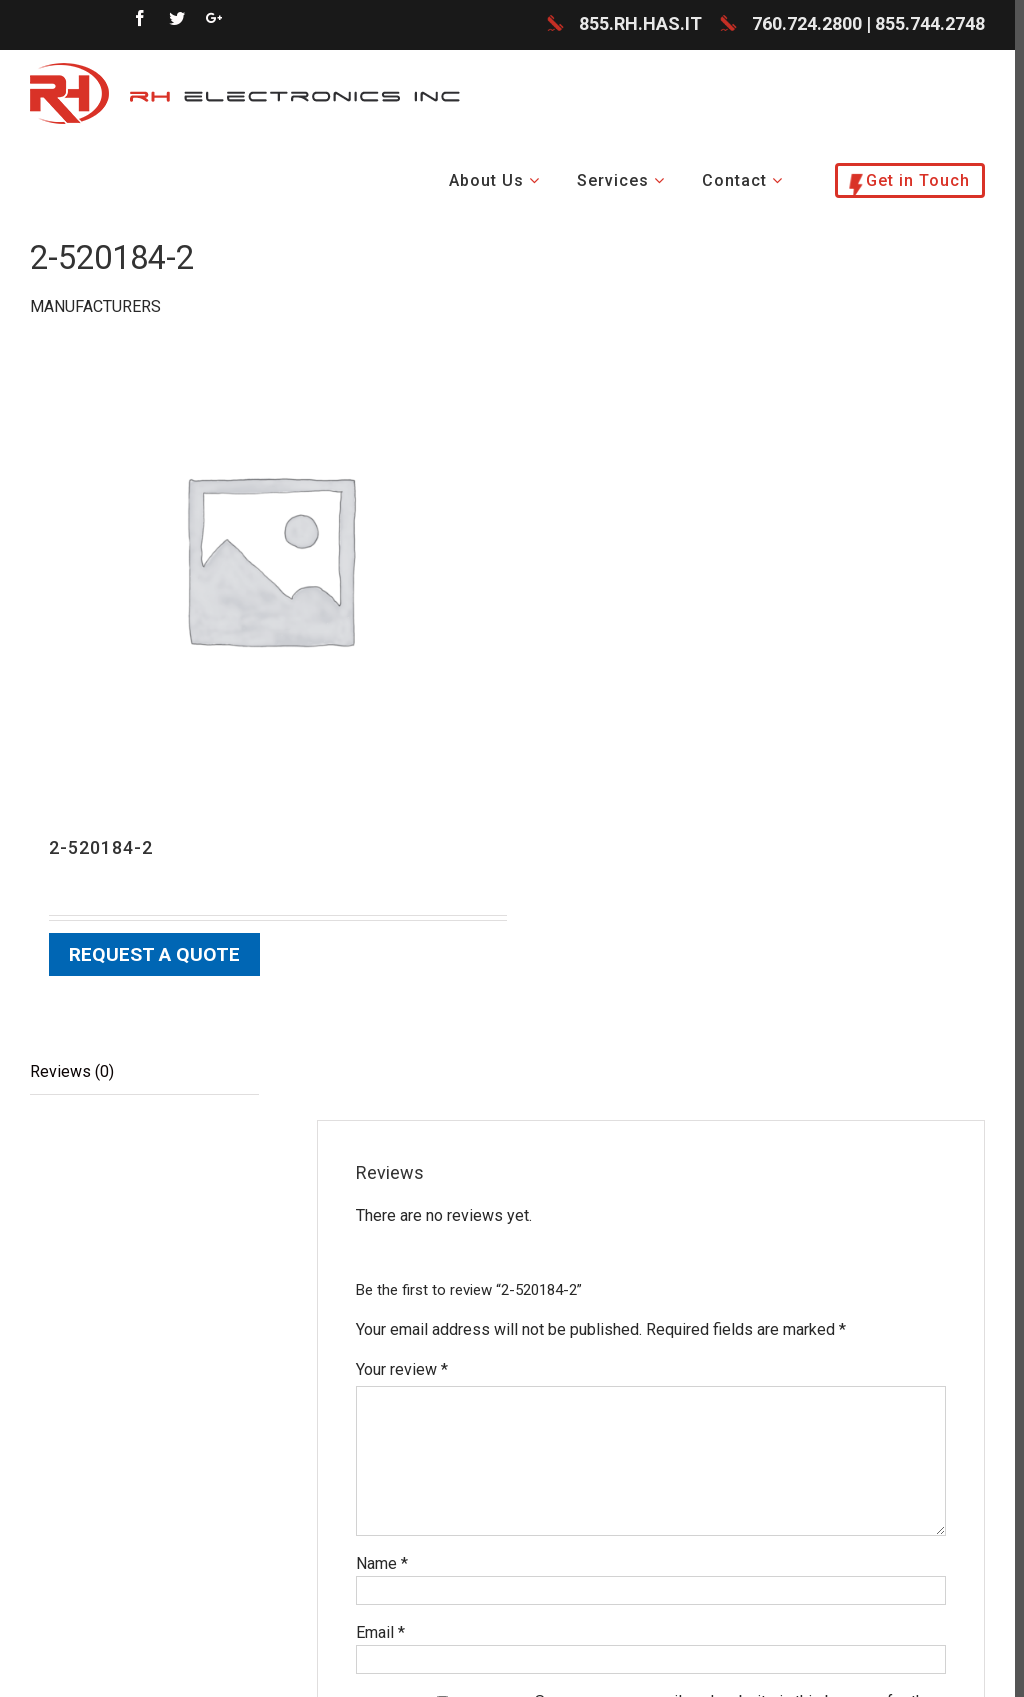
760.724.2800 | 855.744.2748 (868, 24)
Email (380, 1632)
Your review (402, 1369)
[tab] (144, 1072)
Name (382, 1563)
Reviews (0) (72, 1071)
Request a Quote (154, 955)
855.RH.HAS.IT (640, 24)
